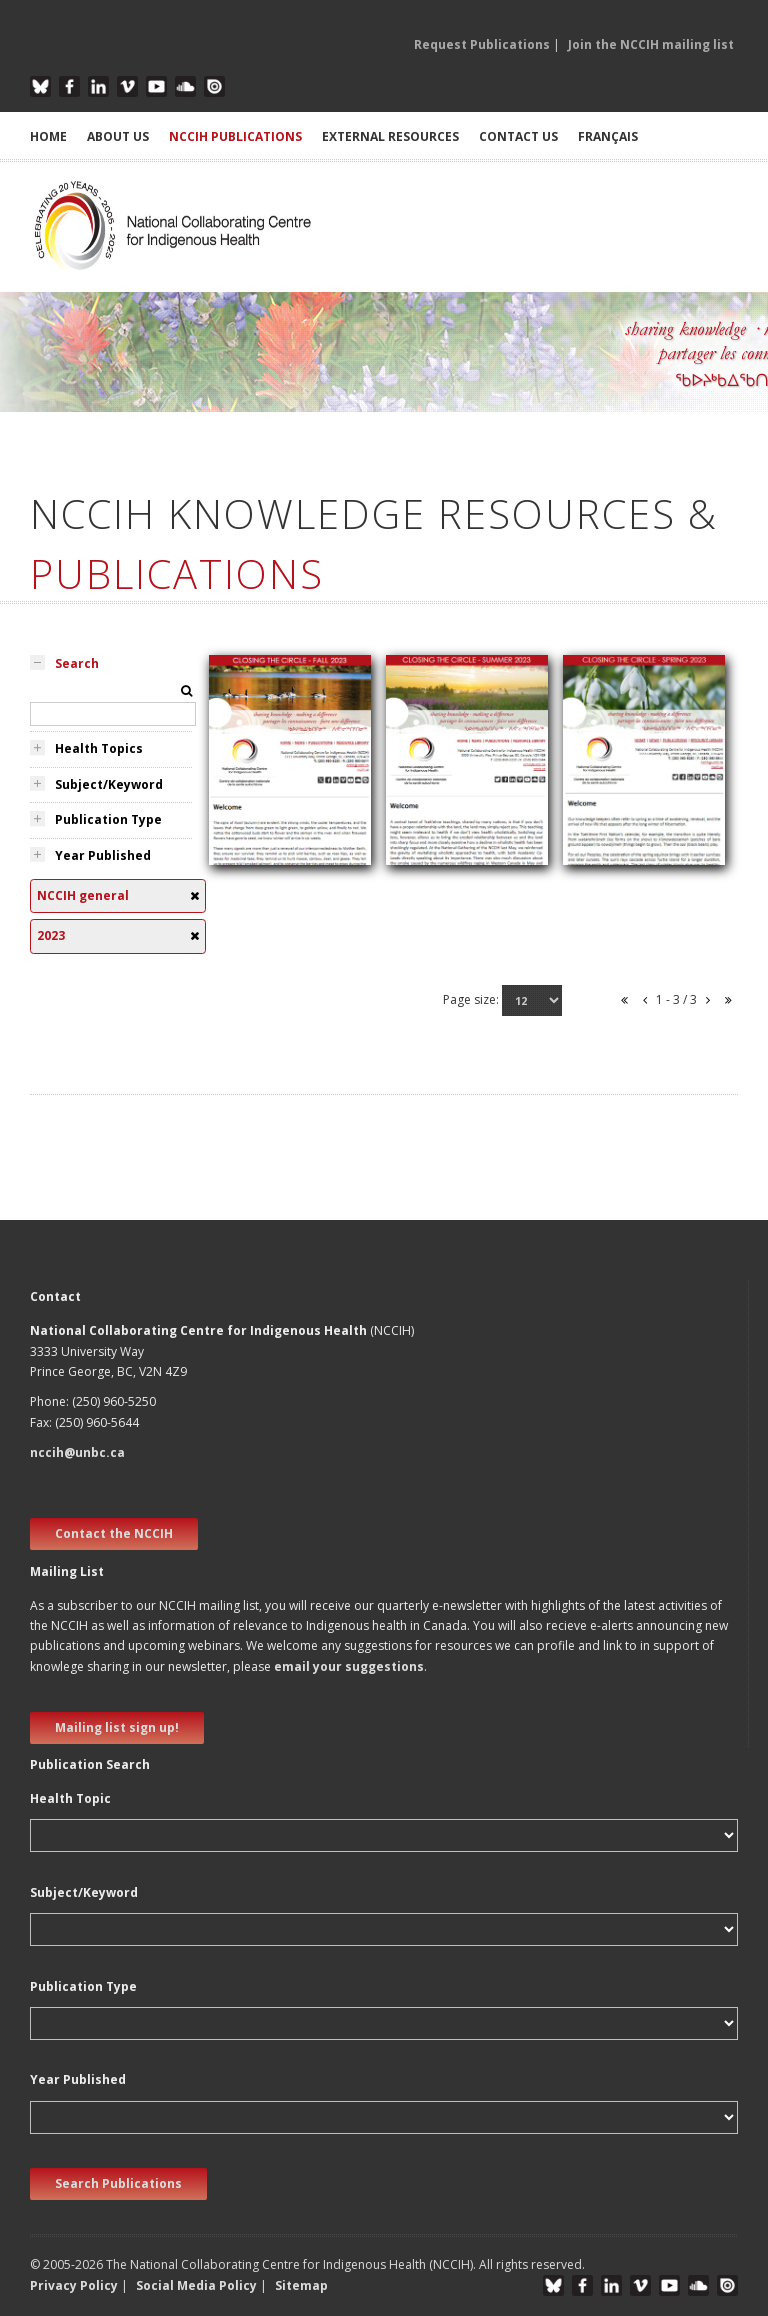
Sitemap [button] (301, 2285)
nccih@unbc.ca (77, 1452)
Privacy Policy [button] (74, 2285)
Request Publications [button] (482, 44)
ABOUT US (118, 136)
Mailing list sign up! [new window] (117, 1727)
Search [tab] (77, 663)
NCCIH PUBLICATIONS (235, 136)
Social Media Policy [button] (196, 2285)
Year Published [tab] (103, 855)
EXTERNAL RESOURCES (390, 136)
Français (608, 136)
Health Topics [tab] (99, 748)
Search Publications (118, 2183)
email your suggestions (349, 1666)
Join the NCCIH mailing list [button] (651, 44)
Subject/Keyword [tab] (109, 784)
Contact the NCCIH (114, 1533)
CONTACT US (518, 136)
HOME (48, 136)
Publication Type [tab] (108, 819)
